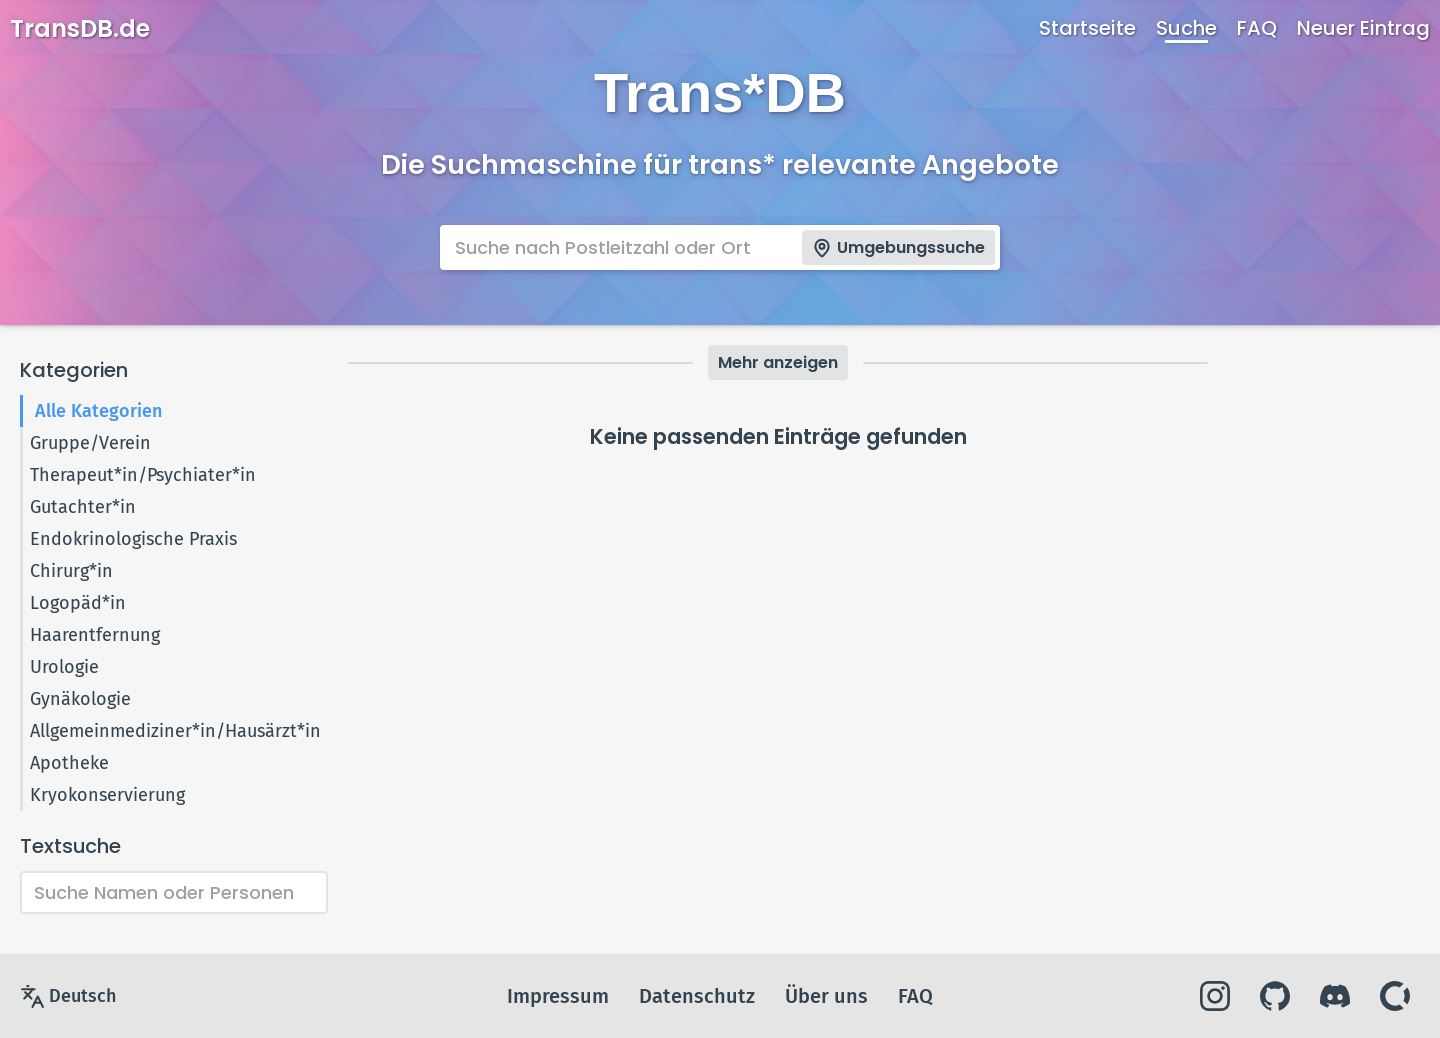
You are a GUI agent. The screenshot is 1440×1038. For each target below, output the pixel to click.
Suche (1186, 28)
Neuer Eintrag (1363, 28)
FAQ (1257, 28)
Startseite (1087, 28)
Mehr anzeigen (778, 362)
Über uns (826, 996)
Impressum (558, 996)
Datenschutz (697, 996)
